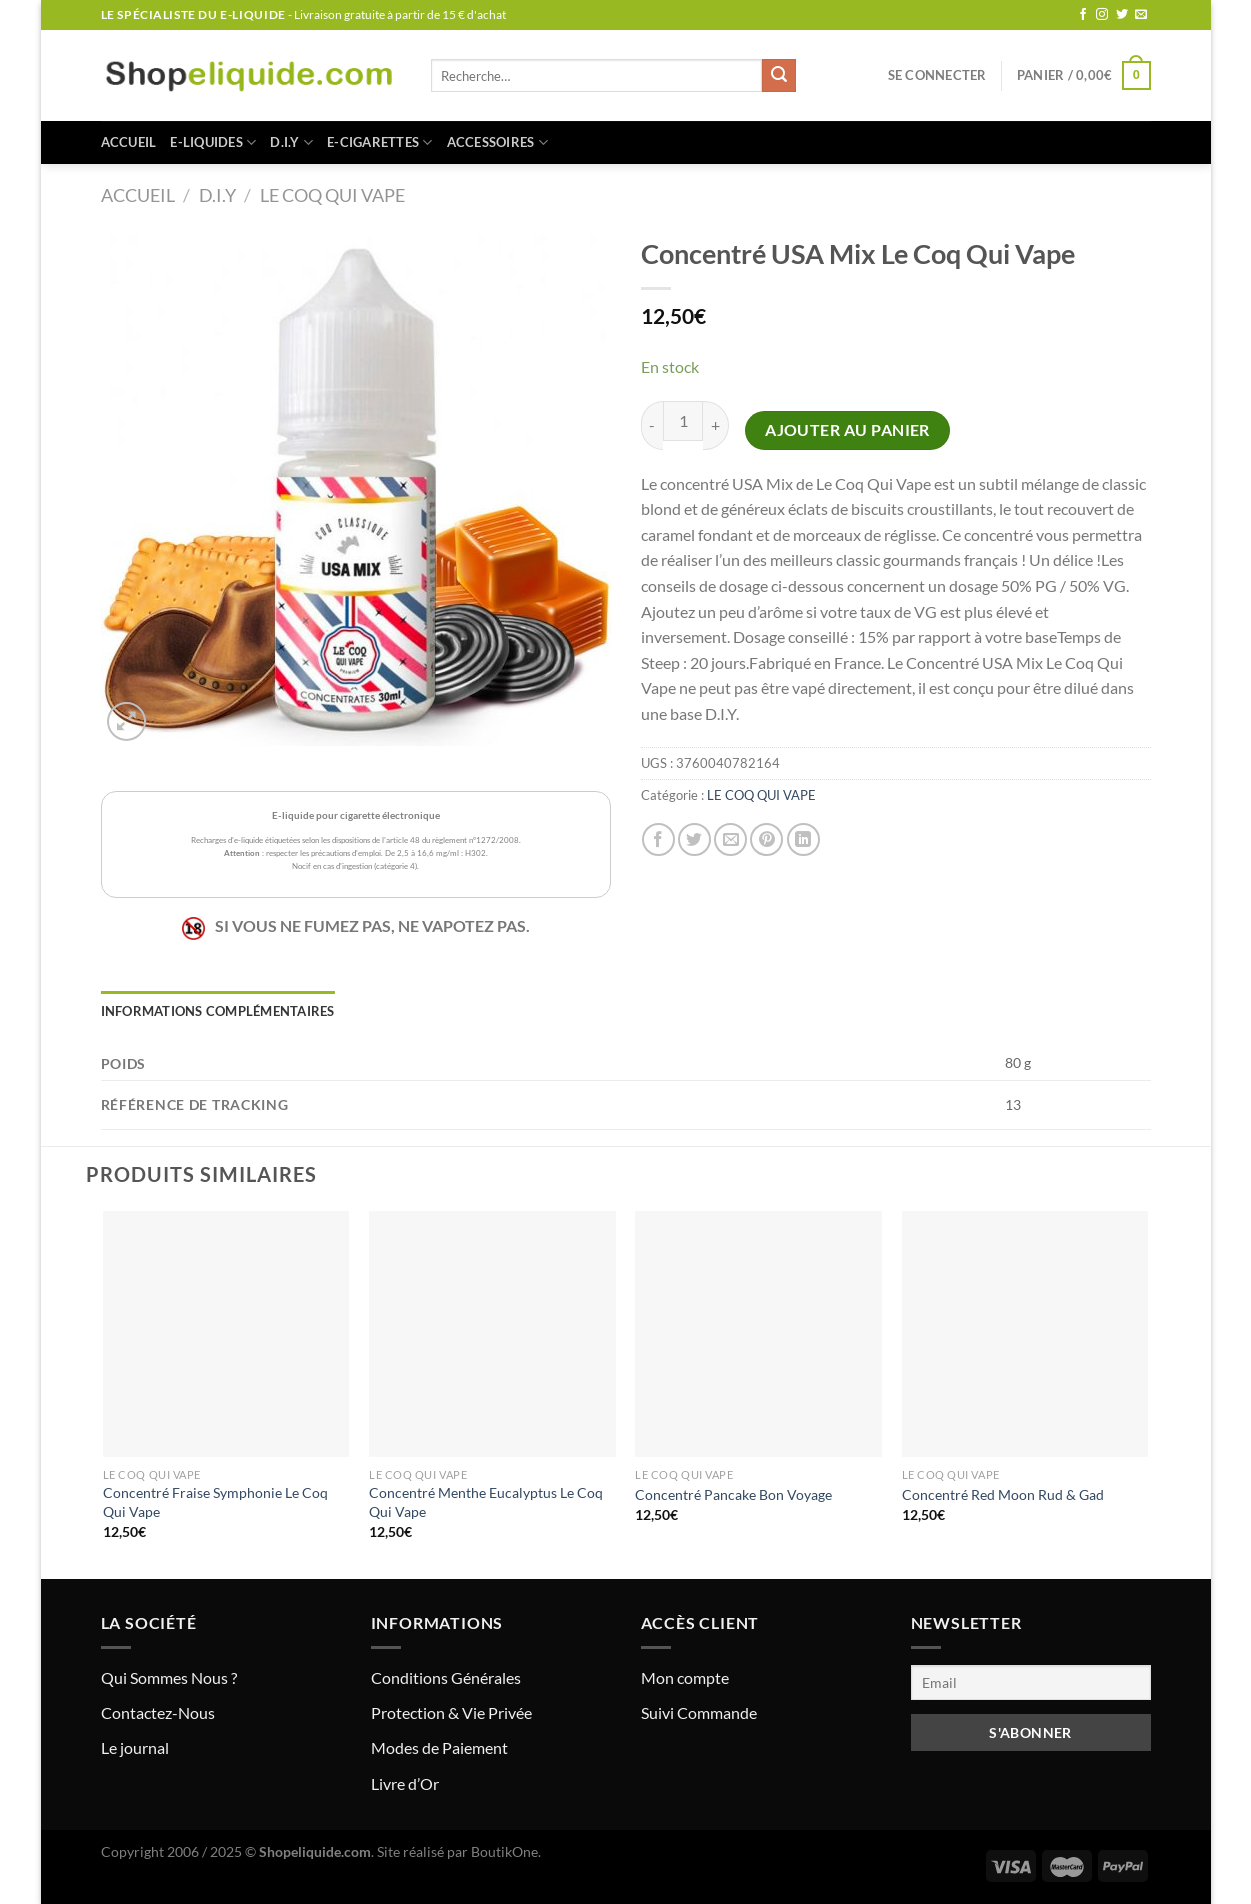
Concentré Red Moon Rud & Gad (1003, 1494)
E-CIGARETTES (380, 142)
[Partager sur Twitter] (694, 839)
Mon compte (685, 1677)
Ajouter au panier (847, 430)
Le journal (135, 1747)
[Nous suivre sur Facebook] (1083, 15)
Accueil (129, 142)
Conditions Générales (446, 1677)
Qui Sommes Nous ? (169, 1677)
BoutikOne (504, 1851)
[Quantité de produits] (683, 421)
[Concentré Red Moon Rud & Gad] (1025, 1334)
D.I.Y (291, 142)
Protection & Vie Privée (451, 1712)
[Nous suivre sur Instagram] (1102, 15)
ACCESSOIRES (497, 142)
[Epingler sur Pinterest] (766, 839)
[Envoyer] (779, 76)
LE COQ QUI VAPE (332, 195)
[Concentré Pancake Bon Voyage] (758, 1334)
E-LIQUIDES (213, 142)
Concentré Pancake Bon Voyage (733, 1494)
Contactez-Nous (158, 1712)
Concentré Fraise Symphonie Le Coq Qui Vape (215, 1502)
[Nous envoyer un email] (1141, 15)
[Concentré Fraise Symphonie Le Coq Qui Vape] (226, 1334)
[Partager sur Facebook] (658, 839)
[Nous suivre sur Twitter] (1122, 15)
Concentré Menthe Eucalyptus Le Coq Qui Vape (486, 1502)
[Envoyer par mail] (730, 839)
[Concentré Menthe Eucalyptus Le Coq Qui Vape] (492, 1334)
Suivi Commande (699, 1712)
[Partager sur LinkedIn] (803, 839)
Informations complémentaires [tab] (218, 1011)
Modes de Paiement (439, 1747)
